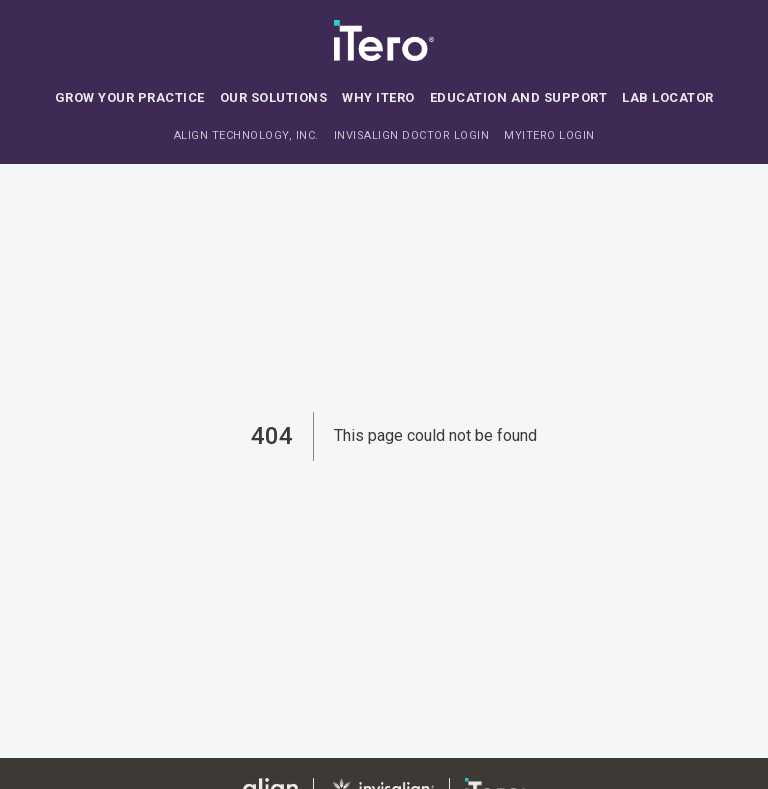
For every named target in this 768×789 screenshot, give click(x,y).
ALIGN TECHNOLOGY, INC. (246, 135)
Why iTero (378, 97)
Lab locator (668, 97)
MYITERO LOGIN (549, 135)
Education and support (519, 97)
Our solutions (274, 97)
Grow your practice (130, 97)
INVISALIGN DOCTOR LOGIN (412, 135)
